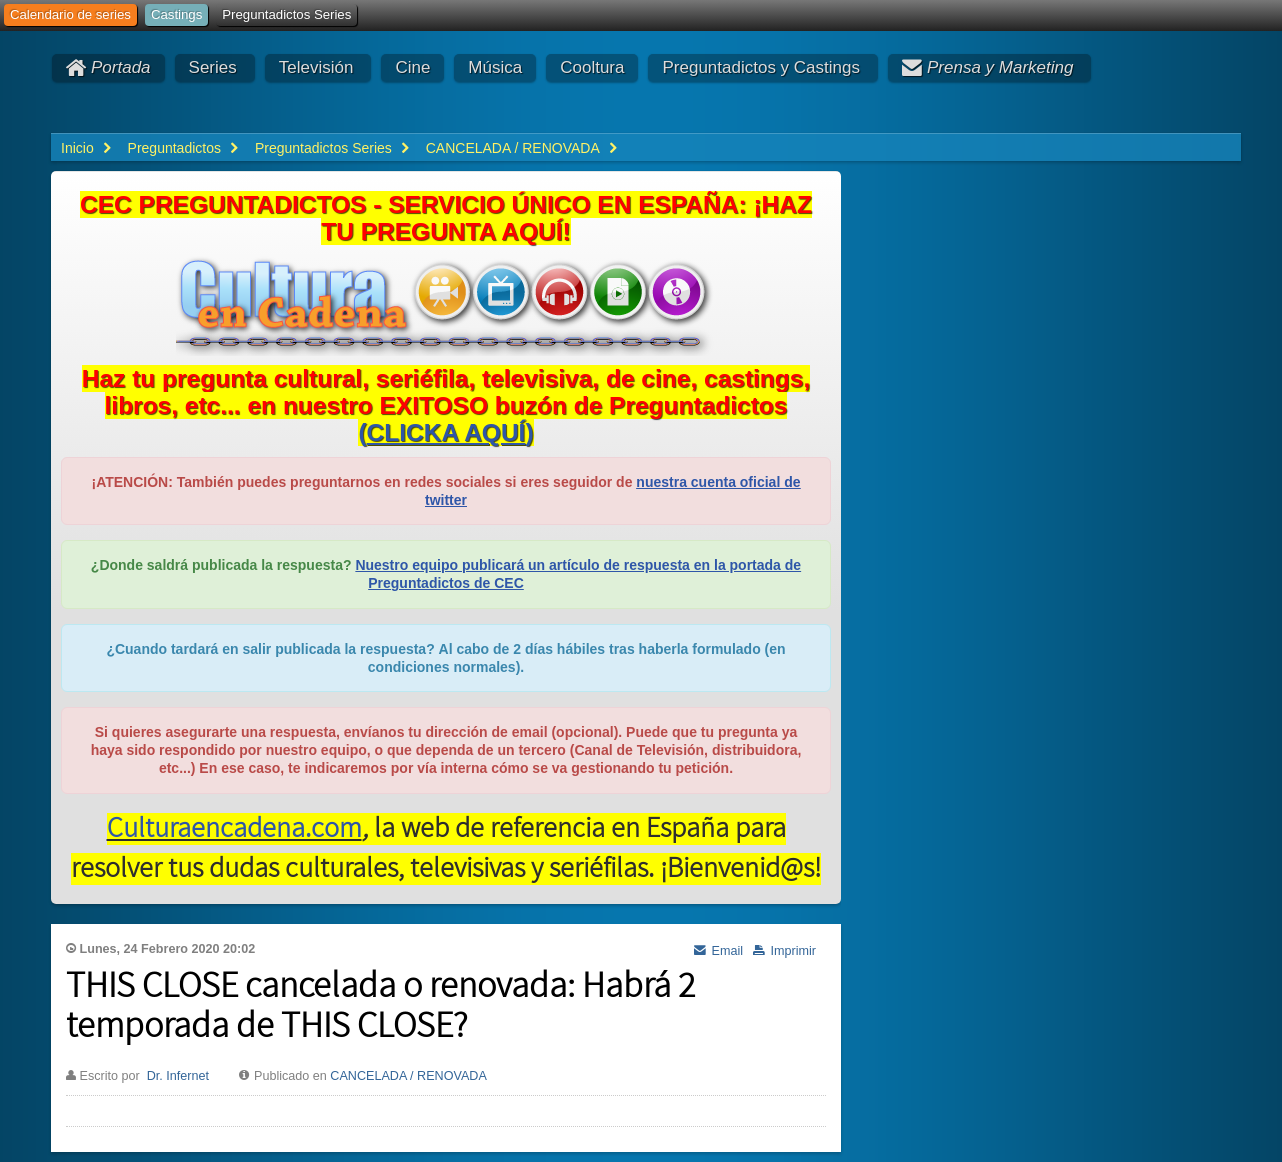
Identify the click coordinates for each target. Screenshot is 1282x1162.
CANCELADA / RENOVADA (408, 1076)
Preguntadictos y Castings (761, 67)
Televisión (316, 67)
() (445, 432)
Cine (412, 67)
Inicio (77, 148)
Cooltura (592, 67)
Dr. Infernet (178, 1076)
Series (213, 67)
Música (495, 67)
